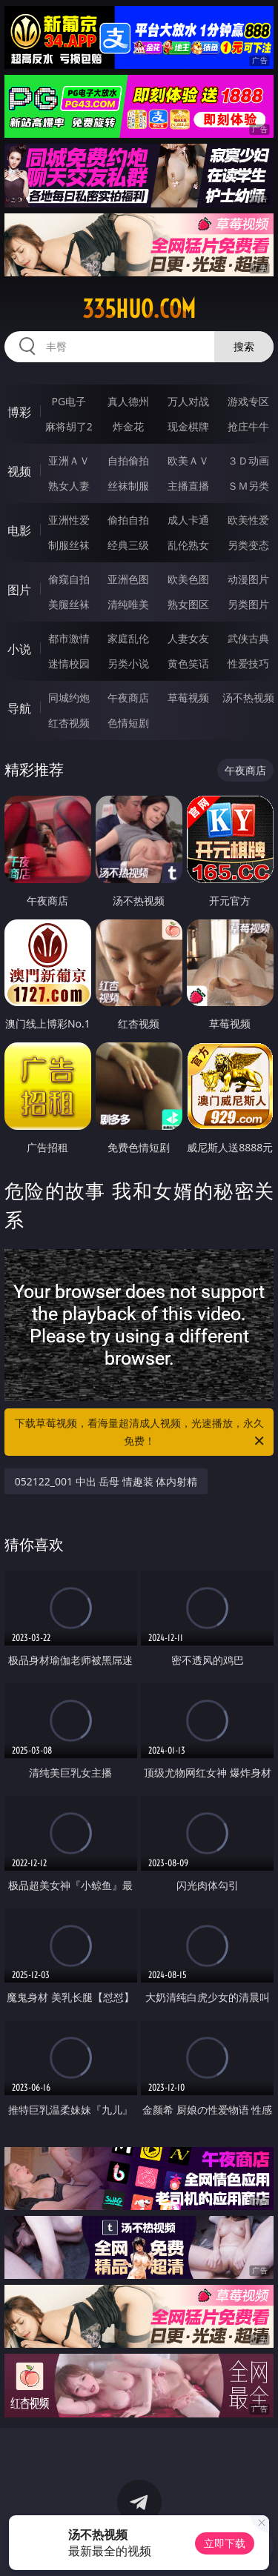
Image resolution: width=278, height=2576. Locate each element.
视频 (19, 471)
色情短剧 (128, 723)
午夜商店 (128, 697)
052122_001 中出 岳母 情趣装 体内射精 (106, 1481)
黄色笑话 (188, 663)
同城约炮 (69, 697)
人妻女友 (188, 638)
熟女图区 (188, 604)
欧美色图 (188, 579)
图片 (19, 590)
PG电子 (68, 401)
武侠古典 (248, 638)
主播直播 (188, 486)
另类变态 (248, 545)
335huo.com (139, 309)
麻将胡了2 (69, 426)
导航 (19, 708)
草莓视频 (188, 697)
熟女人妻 (69, 486)
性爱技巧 (248, 663)
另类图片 (248, 604)
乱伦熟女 (188, 545)
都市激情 (69, 638)
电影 (19, 530)
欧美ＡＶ (188, 460)
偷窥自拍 (69, 579)
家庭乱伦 (128, 638)
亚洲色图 (128, 579)
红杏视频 (69, 723)
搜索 (244, 346)
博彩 (19, 412)
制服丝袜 (69, 545)
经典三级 (128, 545)
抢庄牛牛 (248, 426)
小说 (19, 649)
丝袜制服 (128, 486)
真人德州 (128, 401)
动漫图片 (248, 579)
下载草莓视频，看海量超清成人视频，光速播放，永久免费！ (141, 1433)
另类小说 (128, 663)
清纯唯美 (128, 604)
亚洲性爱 (69, 520)
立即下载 (224, 2543)
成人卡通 (188, 520)
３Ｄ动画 (248, 460)
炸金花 (128, 426)
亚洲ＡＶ (69, 460)
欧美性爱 (248, 520)
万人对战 (188, 401)
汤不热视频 (248, 697)
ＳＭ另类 (248, 486)
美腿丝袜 (69, 604)
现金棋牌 (188, 426)
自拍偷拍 (128, 460)
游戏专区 (248, 401)
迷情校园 (69, 663)
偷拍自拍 (128, 520)
